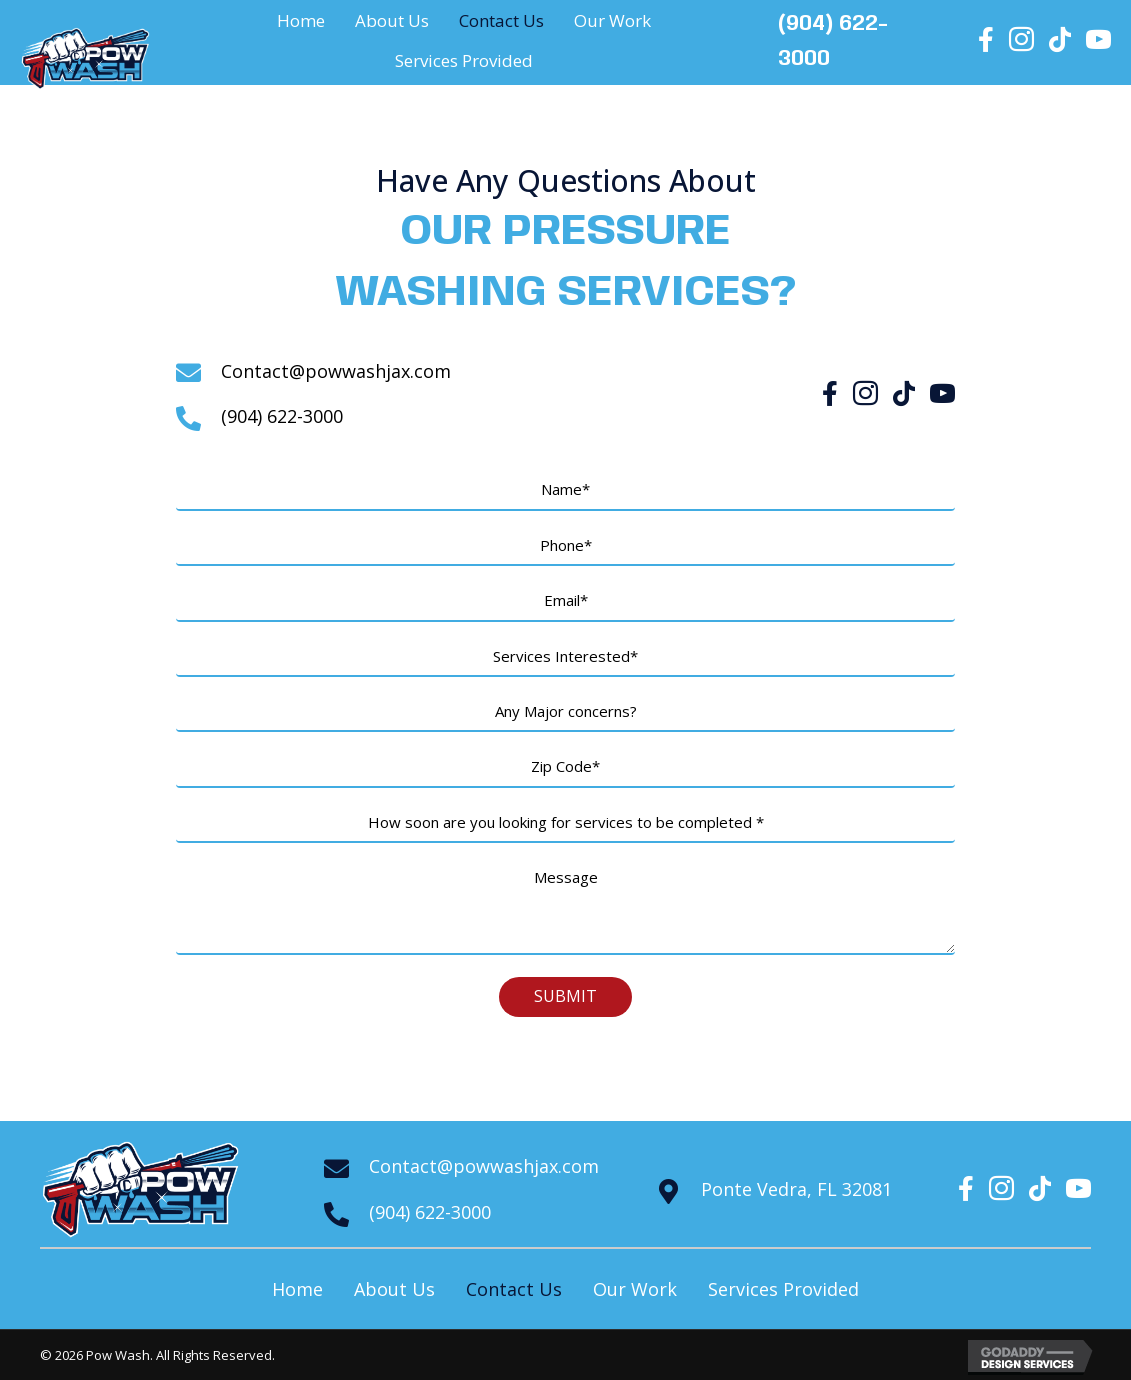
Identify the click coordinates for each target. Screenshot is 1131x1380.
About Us (394, 1289)
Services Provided (783, 1289)
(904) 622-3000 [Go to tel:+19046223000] (282, 416)
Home (297, 1289)
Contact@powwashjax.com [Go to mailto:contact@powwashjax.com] (336, 371)
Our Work (635, 1289)
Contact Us (514, 1289)
